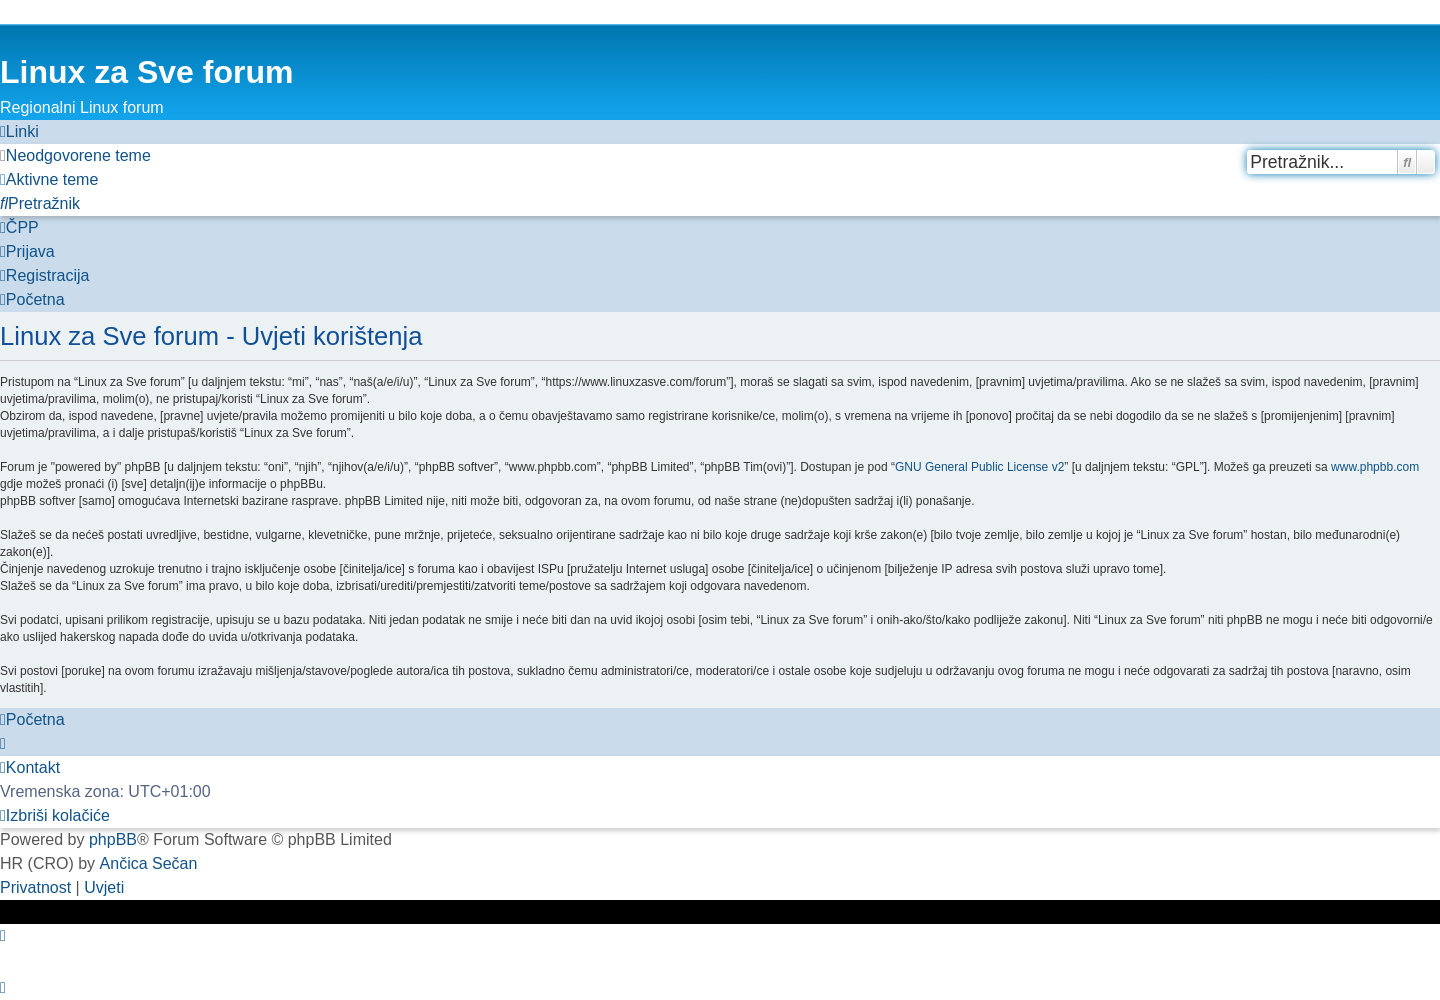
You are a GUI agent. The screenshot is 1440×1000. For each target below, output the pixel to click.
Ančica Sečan (149, 863)
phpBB (113, 839)
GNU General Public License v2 (979, 467)
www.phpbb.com (1375, 467)
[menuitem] (75, 156)
